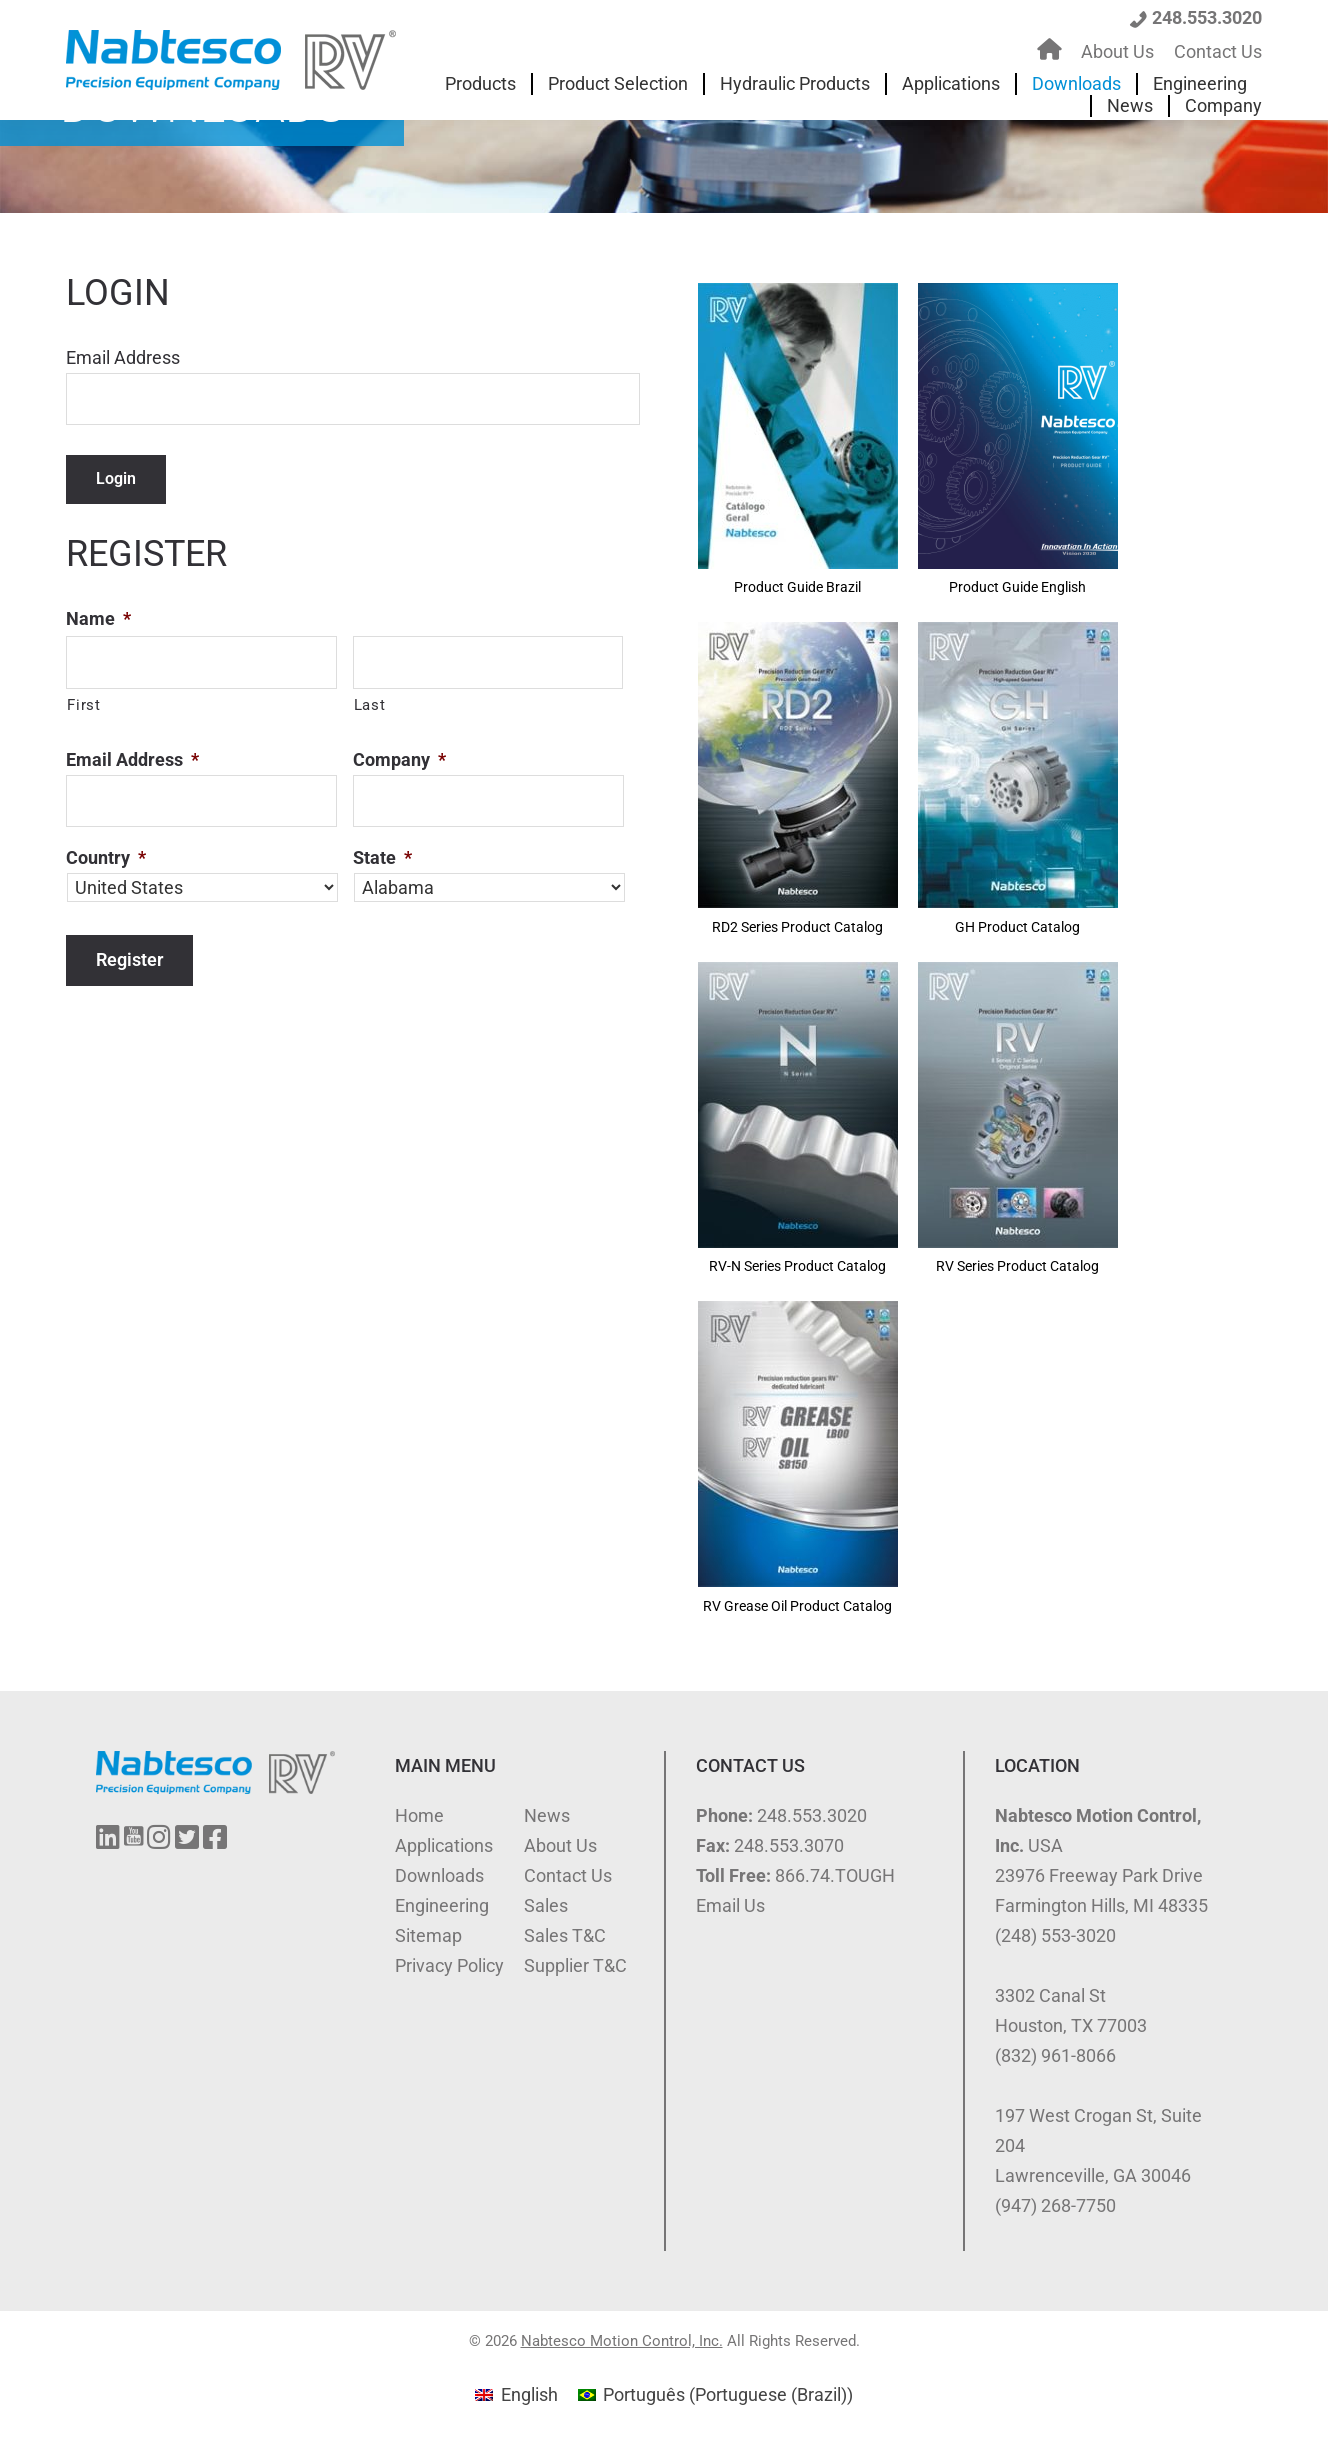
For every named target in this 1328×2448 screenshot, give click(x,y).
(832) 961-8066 (1055, 2055)
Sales (546, 1905)
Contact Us (568, 1875)
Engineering (442, 1905)
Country (106, 857)
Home (419, 1815)
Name (98, 618)
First (83, 705)
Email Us (730, 1905)
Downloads (439, 1875)
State (382, 857)
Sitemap (428, 1935)
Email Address (123, 357)
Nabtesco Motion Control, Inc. (622, 2341)
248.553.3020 (1207, 17)
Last (370, 705)
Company (399, 759)
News (547, 1815)
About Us (560, 1845)
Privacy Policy (449, 1965)
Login (116, 478)
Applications (444, 1845)
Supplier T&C (575, 1965)
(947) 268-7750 (1055, 2205)
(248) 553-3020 (1055, 1935)
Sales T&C (565, 1935)
